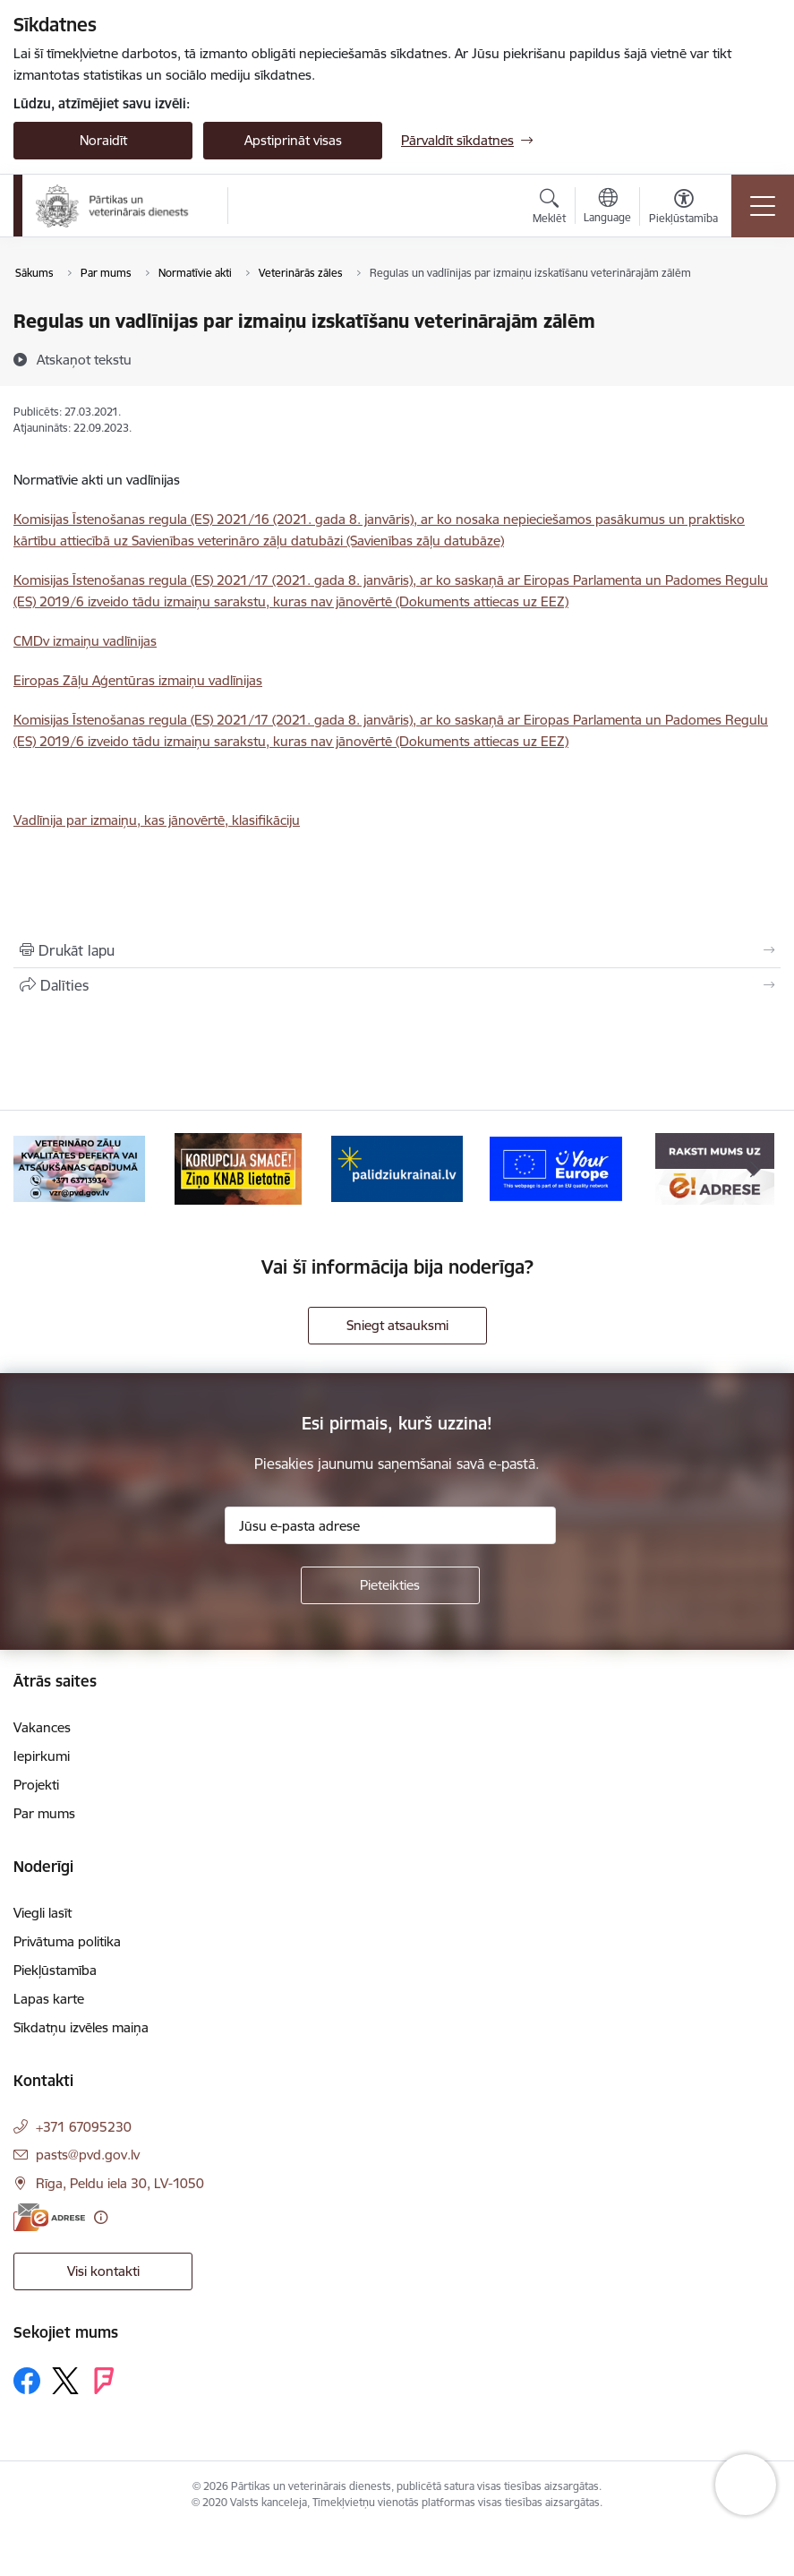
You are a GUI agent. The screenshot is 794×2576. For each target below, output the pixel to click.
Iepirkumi (41, 1756)
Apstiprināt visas (293, 140)
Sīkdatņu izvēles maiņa (81, 2027)
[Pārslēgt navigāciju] (762, 206)
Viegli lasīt (42, 1912)
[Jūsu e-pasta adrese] (390, 1525)
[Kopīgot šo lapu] (397, 985)
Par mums (44, 1813)
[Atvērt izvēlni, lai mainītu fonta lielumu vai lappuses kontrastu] (683, 208)
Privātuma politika (67, 1941)
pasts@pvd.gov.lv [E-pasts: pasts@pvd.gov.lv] (88, 2154)
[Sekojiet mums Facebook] (26, 2380)
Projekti (36, 1784)
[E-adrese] (49, 2217)
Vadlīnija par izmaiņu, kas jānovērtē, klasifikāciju (156, 820)
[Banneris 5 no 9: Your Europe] (555, 1167)
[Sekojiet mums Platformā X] (65, 2380)
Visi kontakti (103, 2271)
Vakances (42, 1727)
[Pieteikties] (390, 1585)
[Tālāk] (754, 1169)
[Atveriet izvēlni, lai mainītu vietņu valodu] (607, 207)
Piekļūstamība (55, 1970)
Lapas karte (48, 1998)
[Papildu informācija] (100, 2217)
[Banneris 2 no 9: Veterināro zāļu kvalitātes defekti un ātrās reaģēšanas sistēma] (79, 1167)
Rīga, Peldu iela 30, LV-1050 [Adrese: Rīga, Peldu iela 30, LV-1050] (120, 2183)
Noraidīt (103, 140)
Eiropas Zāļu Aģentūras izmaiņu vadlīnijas (137, 680)
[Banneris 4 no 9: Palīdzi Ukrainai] (397, 1167)
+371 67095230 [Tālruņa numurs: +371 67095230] (84, 2126)
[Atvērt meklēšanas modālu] (549, 208)
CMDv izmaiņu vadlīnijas (85, 640)
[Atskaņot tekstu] (84, 359)
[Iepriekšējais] (40, 1169)
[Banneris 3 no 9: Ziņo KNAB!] (238, 1167)
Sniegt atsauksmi (397, 1325)
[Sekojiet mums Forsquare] (103, 2380)
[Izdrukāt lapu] (397, 950)
